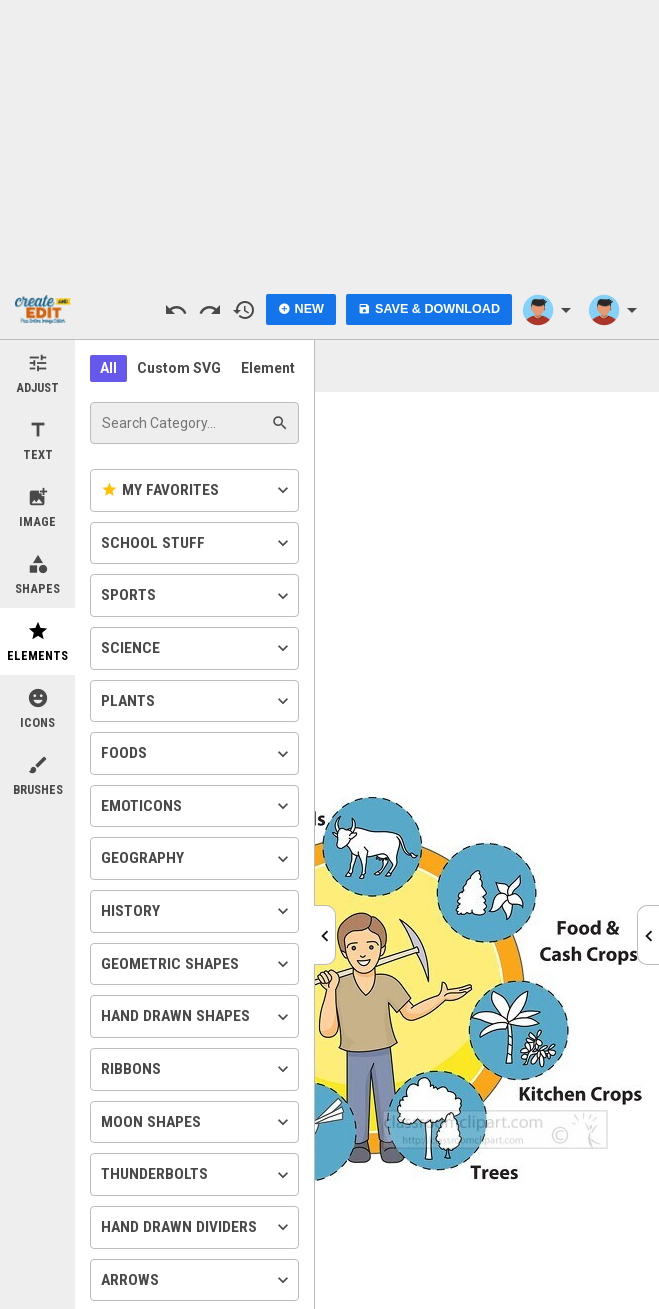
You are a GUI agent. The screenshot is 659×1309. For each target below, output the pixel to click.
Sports (197, 596)
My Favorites (197, 490)
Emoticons (197, 806)
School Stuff (197, 543)
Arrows (197, 1280)
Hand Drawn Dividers (197, 1227)
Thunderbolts (197, 1175)
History (197, 911)
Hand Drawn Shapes (197, 1017)
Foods (197, 754)
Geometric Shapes (197, 964)
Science (197, 648)
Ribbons (197, 1069)
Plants (197, 701)
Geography (197, 859)
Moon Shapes (197, 1122)
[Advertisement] (330, 140)
